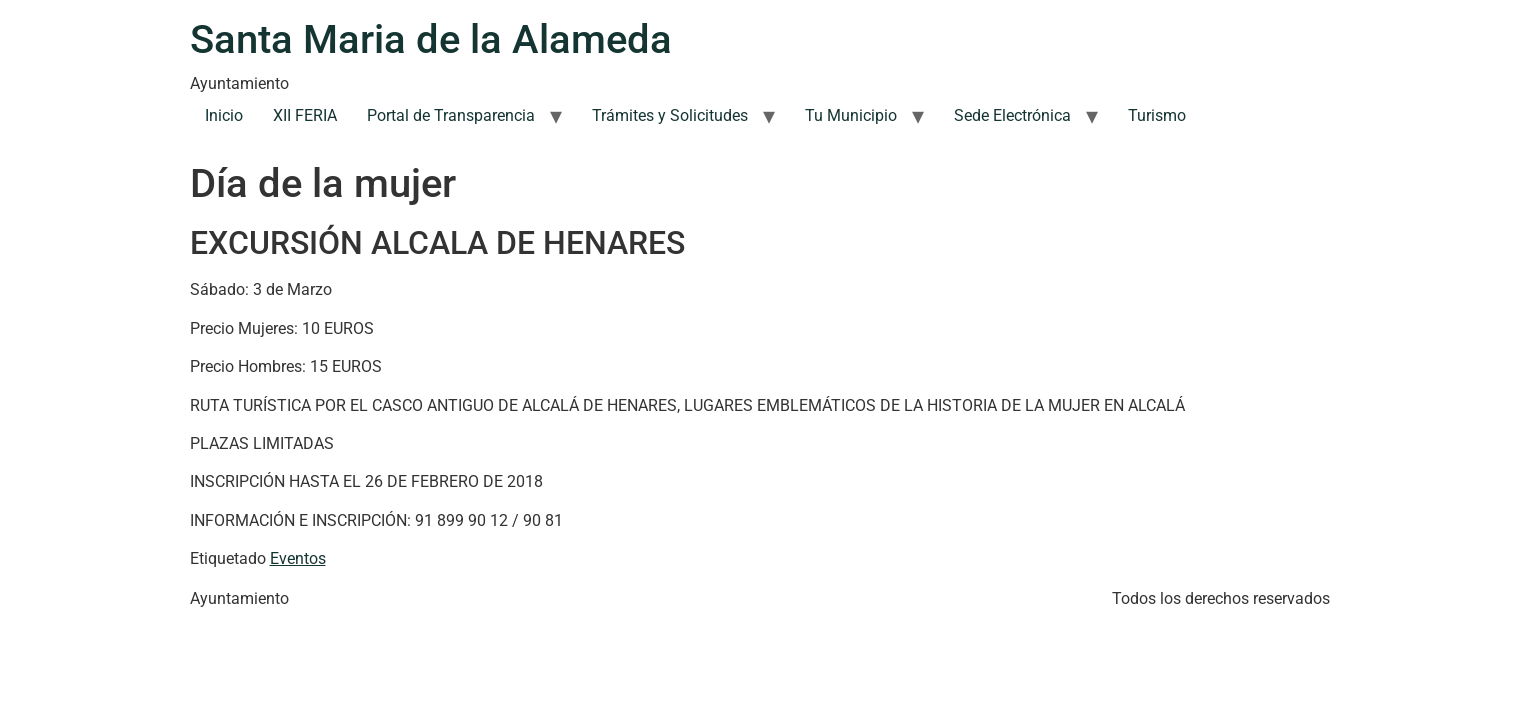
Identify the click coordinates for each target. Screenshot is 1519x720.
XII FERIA (305, 115)
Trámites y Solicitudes (670, 115)
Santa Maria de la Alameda (431, 39)
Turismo (1157, 115)
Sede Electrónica (1012, 115)
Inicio (224, 115)
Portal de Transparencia (451, 115)
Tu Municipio (851, 115)
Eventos (298, 558)
